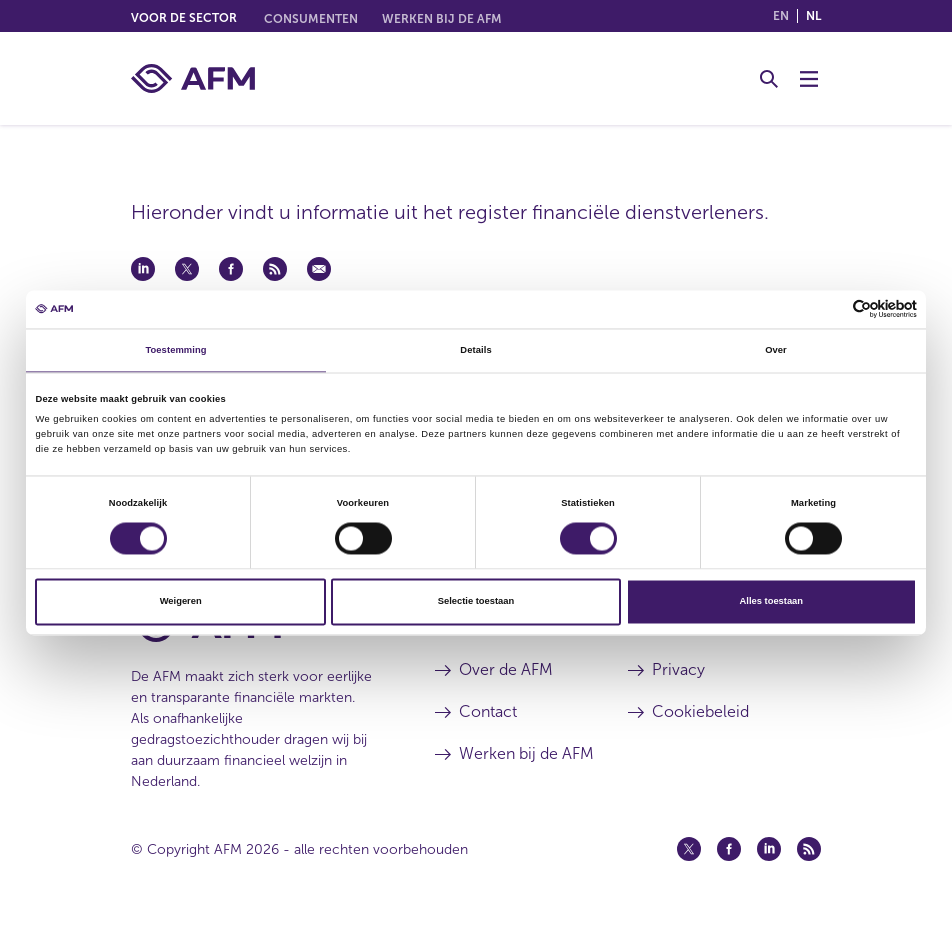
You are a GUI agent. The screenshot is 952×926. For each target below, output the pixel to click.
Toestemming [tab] (175, 350)
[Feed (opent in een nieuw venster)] (809, 849)
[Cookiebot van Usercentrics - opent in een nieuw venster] (829, 309)
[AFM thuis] (193, 78)
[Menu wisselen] (809, 79)
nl (813, 16)
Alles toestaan (771, 602)
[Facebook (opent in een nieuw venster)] (729, 849)
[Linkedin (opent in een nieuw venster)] (769, 849)
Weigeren (181, 602)
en (781, 16)
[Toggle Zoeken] (769, 79)
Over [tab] (776, 350)
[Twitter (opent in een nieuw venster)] (689, 849)
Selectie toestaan (476, 602)
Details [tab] (475, 350)
